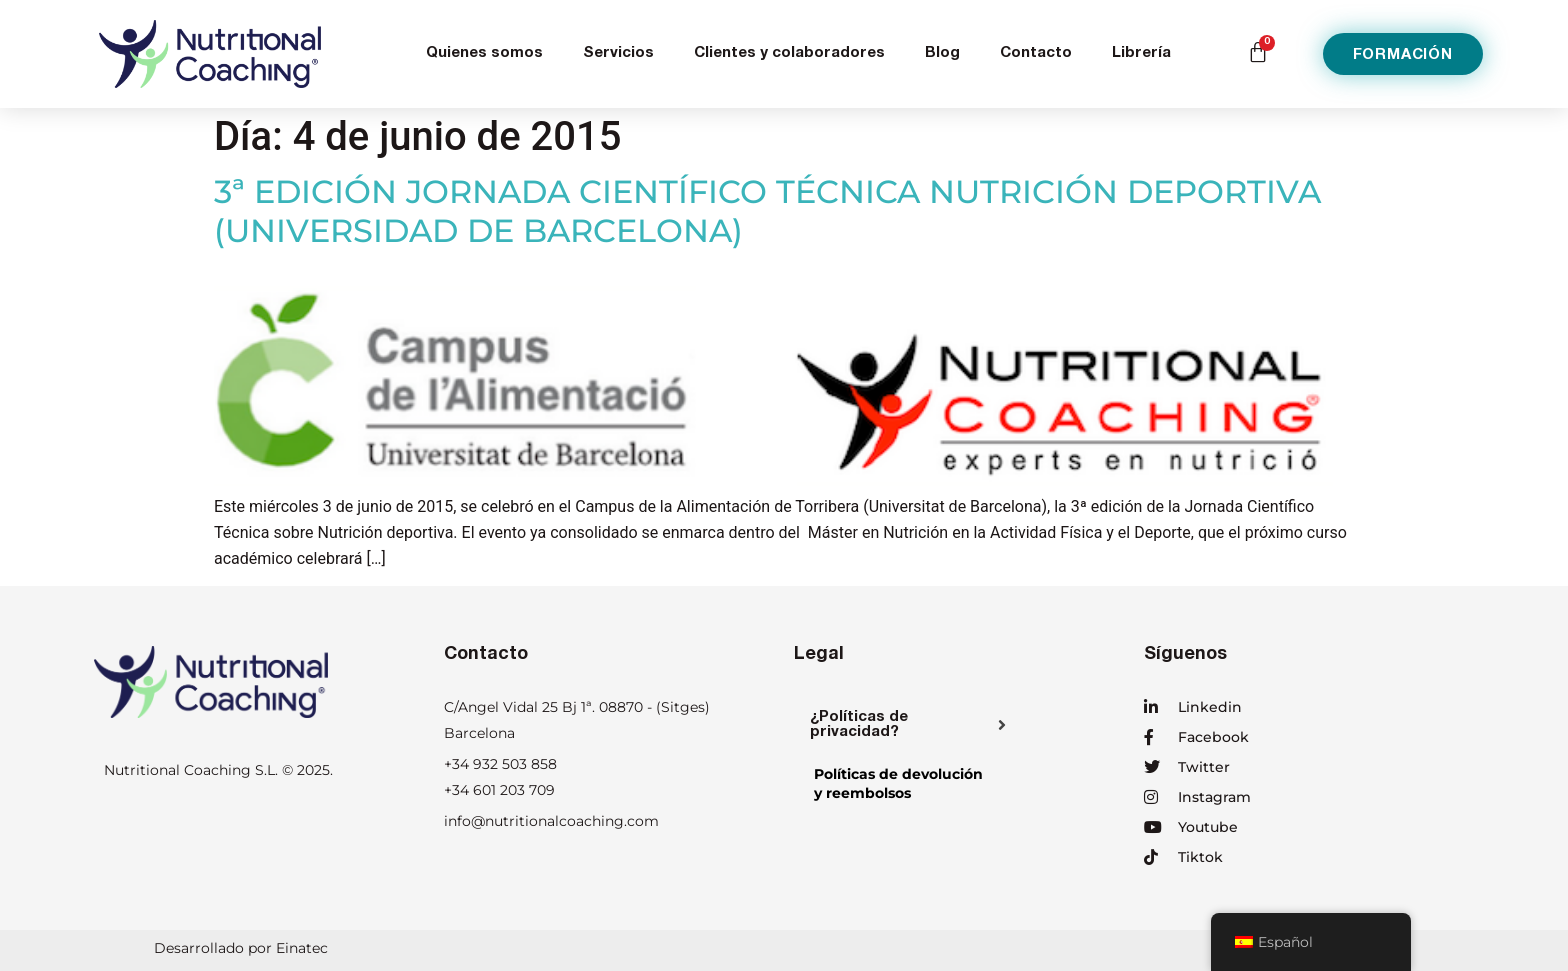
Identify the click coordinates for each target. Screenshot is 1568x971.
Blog (942, 53)
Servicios (618, 53)
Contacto (1036, 53)
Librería (1141, 53)
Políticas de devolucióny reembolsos (898, 783)
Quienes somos (484, 53)
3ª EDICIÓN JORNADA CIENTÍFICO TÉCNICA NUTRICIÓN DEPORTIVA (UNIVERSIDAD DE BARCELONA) (767, 210)
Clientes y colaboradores (789, 53)
